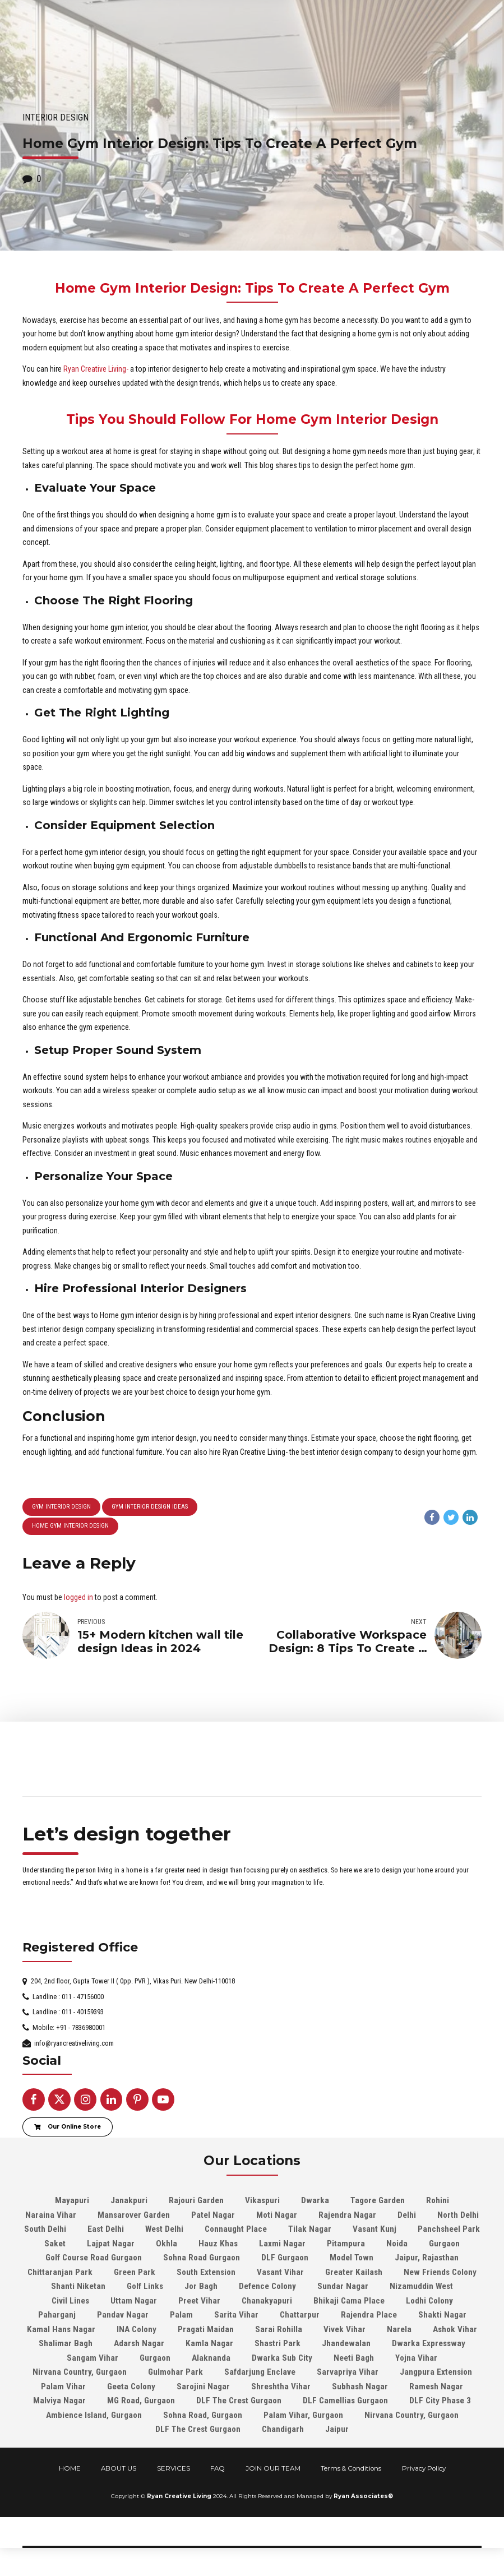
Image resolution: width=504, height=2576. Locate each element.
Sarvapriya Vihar (347, 2372)
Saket (55, 2244)
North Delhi (458, 2215)
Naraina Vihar (50, 2215)
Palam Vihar (63, 2386)
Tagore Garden (377, 2200)
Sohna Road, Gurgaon (202, 2415)
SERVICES (173, 2468)
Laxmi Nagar (282, 2244)
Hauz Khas (218, 2244)
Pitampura (346, 2244)
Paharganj (57, 2315)
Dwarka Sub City (282, 2358)
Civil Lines (70, 2301)
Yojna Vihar (416, 2358)
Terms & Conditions (351, 2468)
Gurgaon (444, 2244)
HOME (70, 2468)
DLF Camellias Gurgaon (345, 2400)
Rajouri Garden (196, 2200)
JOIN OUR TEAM (273, 2468)
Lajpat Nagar (111, 2244)
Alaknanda (211, 2358)
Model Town (351, 2258)
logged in (78, 1597)
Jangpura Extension (436, 2372)
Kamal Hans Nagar (61, 2329)
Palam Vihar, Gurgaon (303, 2415)
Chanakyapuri (267, 2301)
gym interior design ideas (150, 1506)
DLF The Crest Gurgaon (238, 2400)
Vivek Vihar (344, 2329)
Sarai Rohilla (278, 2329)
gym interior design (61, 1506)
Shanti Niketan (78, 2286)
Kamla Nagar (209, 2343)
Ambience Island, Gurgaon (94, 2415)
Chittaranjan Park (60, 2272)
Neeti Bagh (354, 2358)
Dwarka (315, 2200)
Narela (399, 2329)
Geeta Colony (131, 2386)
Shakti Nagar (442, 2315)
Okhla (166, 2244)
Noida (397, 2244)
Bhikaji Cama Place (349, 2301)
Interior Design (55, 117)
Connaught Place (236, 2229)
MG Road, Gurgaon (141, 2400)
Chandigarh (283, 2429)
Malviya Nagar (59, 2400)
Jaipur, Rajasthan (427, 2258)
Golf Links (145, 2286)
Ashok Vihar (455, 2329)
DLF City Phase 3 (440, 2400)
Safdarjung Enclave (259, 2372)
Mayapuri (72, 2200)
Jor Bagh (201, 2286)
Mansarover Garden (134, 2215)
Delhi (406, 2215)
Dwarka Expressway (428, 2343)
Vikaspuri (262, 2200)
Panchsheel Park (449, 2229)
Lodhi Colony (429, 2301)
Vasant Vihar (280, 2272)
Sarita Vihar (236, 2315)
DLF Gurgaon (284, 2258)
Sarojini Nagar (203, 2386)
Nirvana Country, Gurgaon (80, 2372)
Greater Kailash (353, 2272)
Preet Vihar (199, 2301)
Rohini (437, 2200)
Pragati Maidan (206, 2329)
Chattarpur (300, 2315)
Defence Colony (267, 2286)
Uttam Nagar (133, 2301)
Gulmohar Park (175, 2372)
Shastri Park (277, 2343)
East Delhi (105, 2229)
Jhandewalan (346, 2343)
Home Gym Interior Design (70, 1525)
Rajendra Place (369, 2315)
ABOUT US (118, 2468)
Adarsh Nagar (139, 2343)
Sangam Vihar (92, 2358)
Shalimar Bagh (66, 2343)
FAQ (217, 2468)
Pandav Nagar (123, 2315)
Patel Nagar (213, 2215)
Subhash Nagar (360, 2386)
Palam (181, 2315)
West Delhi (164, 2229)
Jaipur (337, 2429)
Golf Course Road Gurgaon (93, 2258)
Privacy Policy (424, 2468)
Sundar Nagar (342, 2286)
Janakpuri (128, 2200)
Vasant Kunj (374, 2229)
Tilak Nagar (309, 2229)
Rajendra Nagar (347, 2215)
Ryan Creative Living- (95, 368)
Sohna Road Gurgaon (201, 2258)
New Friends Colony (440, 2272)
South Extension (206, 2272)
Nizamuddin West (421, 2286)
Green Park (134, 2272)
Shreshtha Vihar (281, 2386)
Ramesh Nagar (436, 2386)
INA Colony (136, 2329)
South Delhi (45, 2229)
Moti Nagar (276, 2215)
